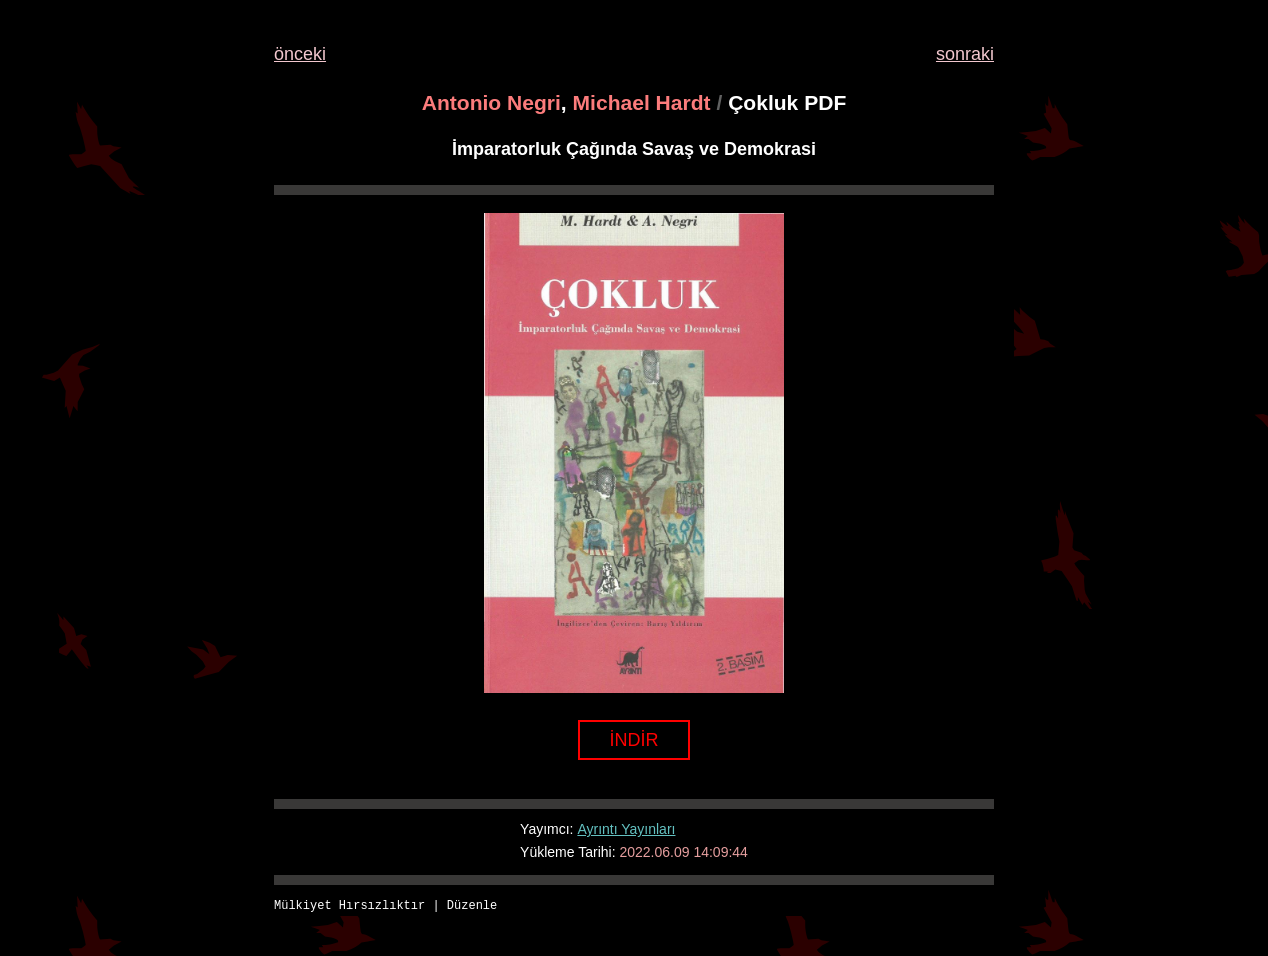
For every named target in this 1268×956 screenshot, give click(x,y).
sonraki (965, 54)
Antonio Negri (491, 102)
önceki (300, 54)
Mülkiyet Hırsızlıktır (349, 906)
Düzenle (472, 906)
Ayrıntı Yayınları (626, 829)
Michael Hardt (642, 102)
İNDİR (634, 740)
